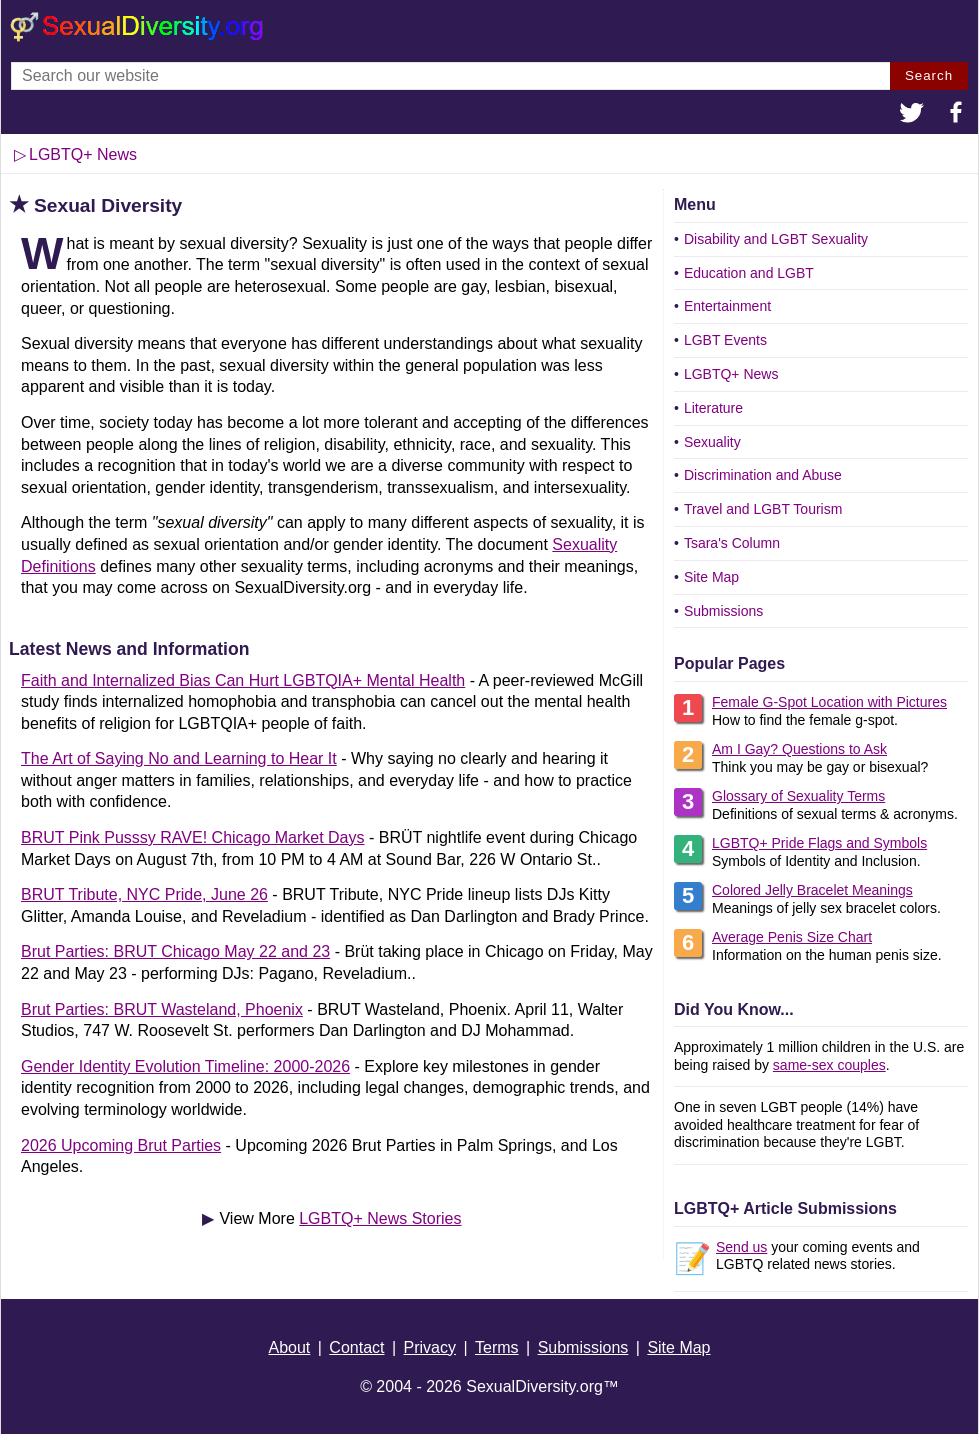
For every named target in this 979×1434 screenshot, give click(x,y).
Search (929, 75)
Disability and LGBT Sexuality (776, 239)
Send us (741, 1247)
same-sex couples (829, 1065)
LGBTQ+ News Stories (380, 1218)
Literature (713, 408)
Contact (356, 1347)
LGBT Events (725, 340)
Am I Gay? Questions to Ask (799, 749)
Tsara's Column (732, 543)
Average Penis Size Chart (792, 937)
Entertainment (727, 306)
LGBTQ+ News (83, 154)
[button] (912, 115)
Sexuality (712, 442)
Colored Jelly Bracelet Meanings (812, 890)
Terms (497, 1347)
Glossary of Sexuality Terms (798, 796)
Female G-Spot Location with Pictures (829, 702)
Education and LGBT (749, 273)
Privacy (430, 1347)
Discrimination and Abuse (763, 475)
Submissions (723, 611)
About (289, 1347)
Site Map (711, 577)
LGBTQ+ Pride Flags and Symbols (819, 843)
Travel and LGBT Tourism (763, 509)
